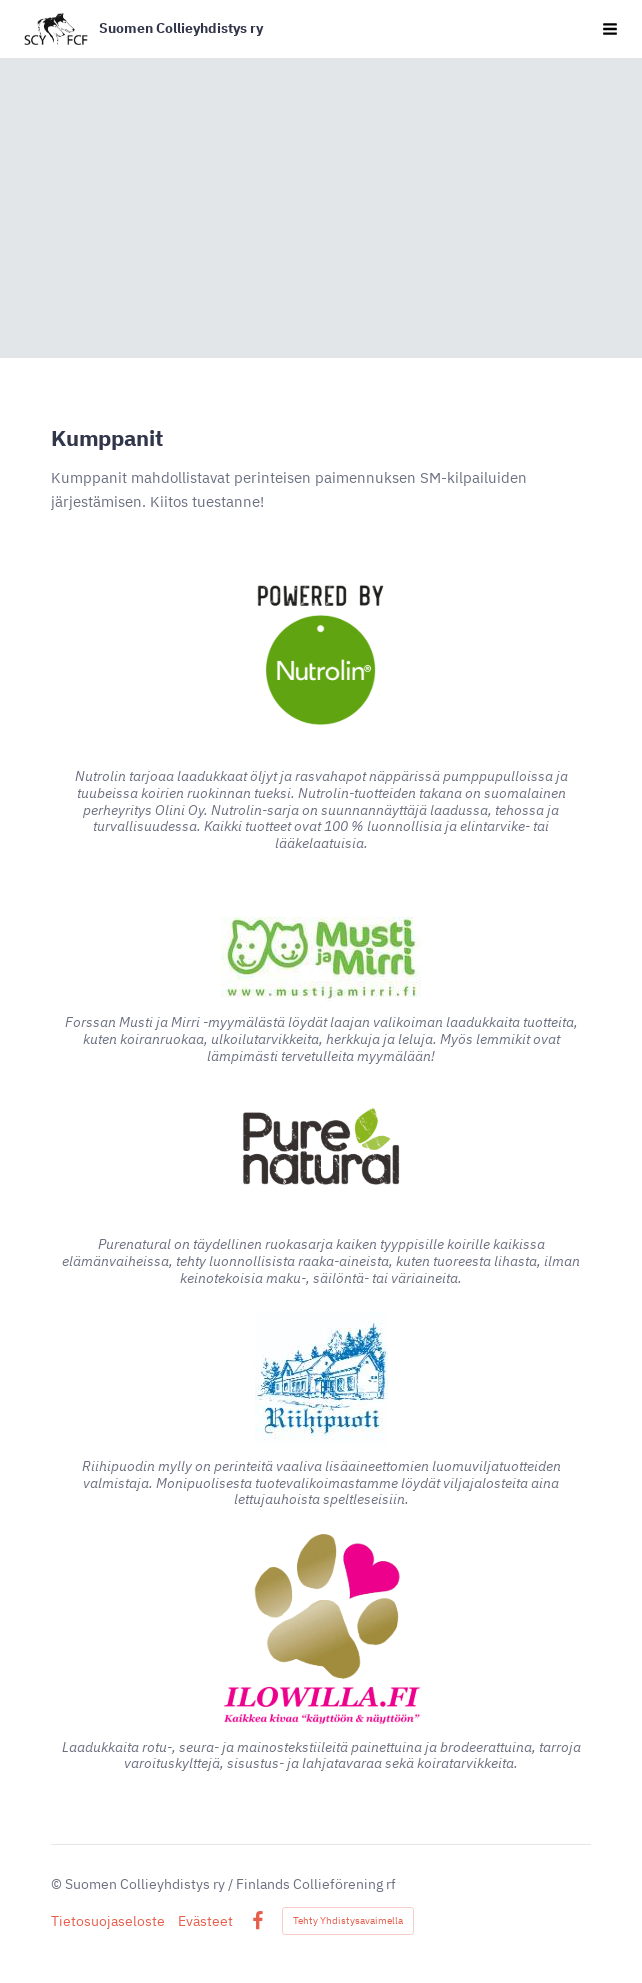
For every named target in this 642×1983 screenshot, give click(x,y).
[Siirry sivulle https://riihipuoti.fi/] (321, 1378)
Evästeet (205, 1921)
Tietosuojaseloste (108, 1921)
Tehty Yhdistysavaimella (348, 1920)
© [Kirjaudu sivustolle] (58, 1884)
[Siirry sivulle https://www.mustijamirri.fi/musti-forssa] (321, 959)
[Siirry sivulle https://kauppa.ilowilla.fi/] (321, 1630)
